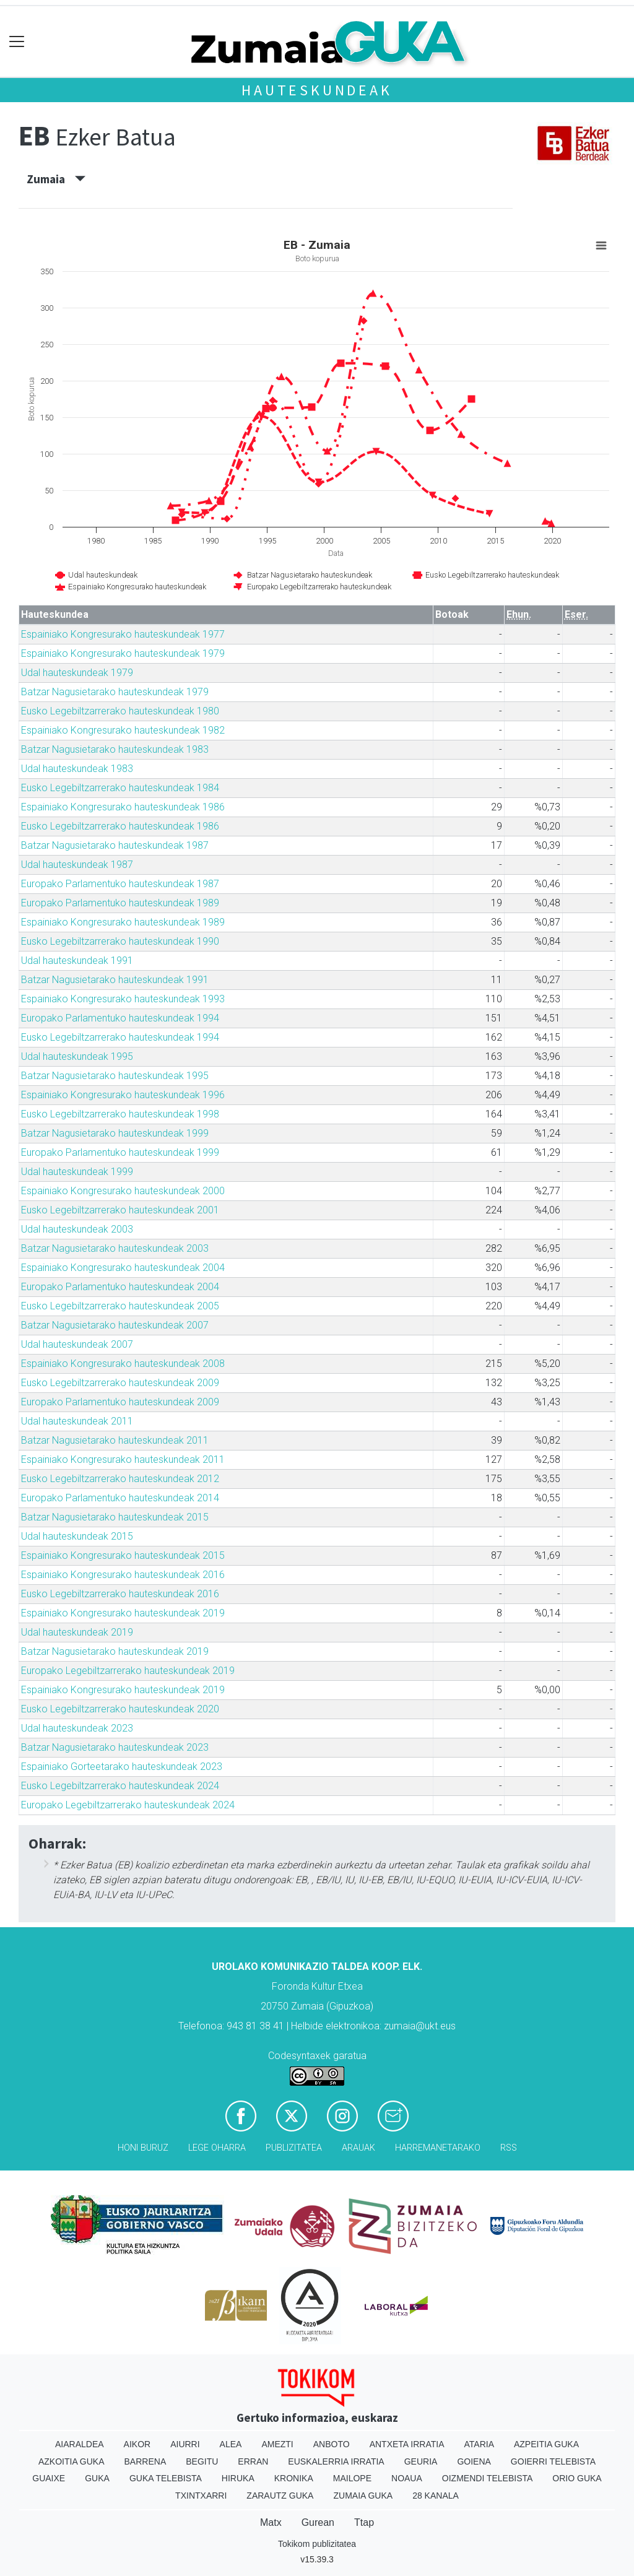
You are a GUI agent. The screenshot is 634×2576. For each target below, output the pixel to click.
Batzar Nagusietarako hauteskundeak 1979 (115, 692)
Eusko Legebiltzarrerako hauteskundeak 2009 (120, 1383)
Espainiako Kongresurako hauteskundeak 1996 (123, 1095)
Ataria (479, 2444)
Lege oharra (217, 2148)
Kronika (293, 2478)
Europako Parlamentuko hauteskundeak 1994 (120, 1018)
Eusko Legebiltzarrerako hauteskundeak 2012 (120, 1479)
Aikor (137, 2444)
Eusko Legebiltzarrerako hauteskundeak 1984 (120, 788)
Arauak (358, 2148)
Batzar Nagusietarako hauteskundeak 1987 (115, 845)
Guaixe (48, 2478)
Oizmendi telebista (487, 2478)
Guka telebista (165, 2478)
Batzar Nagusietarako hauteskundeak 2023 (115, 1747)
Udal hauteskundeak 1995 (77, 1056)
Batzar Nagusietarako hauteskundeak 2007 (115, 1325)
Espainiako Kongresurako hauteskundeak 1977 (123, 634)
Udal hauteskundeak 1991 (77, 960)
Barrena (145, 2461)
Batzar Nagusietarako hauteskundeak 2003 (115, 1248)
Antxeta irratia (407, 2444)
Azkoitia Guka (71, 2461)
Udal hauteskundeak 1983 (77, 768)
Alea (231, 2444)
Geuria (421, 2461)
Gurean (318, 2522)
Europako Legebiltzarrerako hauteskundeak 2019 (128, 1670)
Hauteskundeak (316, 90)
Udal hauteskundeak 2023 (77, 1728)
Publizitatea (294, 2148)
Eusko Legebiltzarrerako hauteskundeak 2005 (120, 1306)
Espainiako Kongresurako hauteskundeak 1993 (123, 999)
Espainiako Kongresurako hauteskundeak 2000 (123, 1191)
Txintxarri (201, 2495)
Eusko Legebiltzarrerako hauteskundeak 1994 (120, 1037)
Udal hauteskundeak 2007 (77, 1344)
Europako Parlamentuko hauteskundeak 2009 (120, 1402)
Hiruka (238, 2478)
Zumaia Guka (363, 2495)
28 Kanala (435, 2495)
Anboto (331, 2444)
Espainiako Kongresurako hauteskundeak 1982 (123, 730)
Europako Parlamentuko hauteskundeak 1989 (120, 903)
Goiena (473, 2461)
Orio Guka (576, 2478)
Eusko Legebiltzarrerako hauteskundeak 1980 (120, 711)
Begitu (202, 2461)
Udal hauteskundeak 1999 (77, 1171)
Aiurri (184, 2444)
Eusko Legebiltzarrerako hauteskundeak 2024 (120, 1786)
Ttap (364, 2522)
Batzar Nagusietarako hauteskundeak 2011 (115, 1440)
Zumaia (56, 178)
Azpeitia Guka (546, 2444)
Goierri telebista (553, 2461)
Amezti (277, 2444)
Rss (508, 2148)
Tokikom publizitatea (317, 2544)
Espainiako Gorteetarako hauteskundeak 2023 (121, 1766)
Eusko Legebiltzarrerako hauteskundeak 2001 (120, 1210)
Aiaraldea (79, 2444)
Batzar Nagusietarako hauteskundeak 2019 (115, 1651)
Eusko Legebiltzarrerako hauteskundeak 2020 (120, 1709)
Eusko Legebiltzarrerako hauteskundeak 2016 (120, 1594)
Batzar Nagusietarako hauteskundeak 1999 (115, 1133)
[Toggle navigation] (17, 42)
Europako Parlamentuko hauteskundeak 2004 (120, 1287)
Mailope (352, 2478)
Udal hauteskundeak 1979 (77, 673)
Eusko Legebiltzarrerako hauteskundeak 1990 (120, 941)
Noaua (406, 2478)
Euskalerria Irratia (336, 2461)
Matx (271, 2522)
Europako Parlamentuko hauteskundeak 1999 (120, 1152)
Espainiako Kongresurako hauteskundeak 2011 (123, 1459)
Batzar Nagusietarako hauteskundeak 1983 (115, 749)
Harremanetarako (437, 2148)
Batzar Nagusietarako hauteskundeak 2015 (115, 1517)
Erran (253, 2461)
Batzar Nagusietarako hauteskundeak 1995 (115, 1076)
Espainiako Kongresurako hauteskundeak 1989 (123, 922)
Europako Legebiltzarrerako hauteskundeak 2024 (128, 1805)
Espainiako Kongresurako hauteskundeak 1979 (123, 653)
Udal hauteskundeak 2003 (77, 1229)
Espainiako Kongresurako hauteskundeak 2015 (123, 1555)
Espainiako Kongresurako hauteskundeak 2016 (123, 1575)
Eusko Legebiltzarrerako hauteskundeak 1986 (120, 826)
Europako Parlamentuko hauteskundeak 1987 (120, 884)
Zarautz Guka (279, 2495)
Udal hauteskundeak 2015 (77, 1536)
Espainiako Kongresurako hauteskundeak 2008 (123, 1363)
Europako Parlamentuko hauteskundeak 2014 (120, 1498)
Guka (97, 2478)
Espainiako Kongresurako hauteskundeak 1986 (123, 807)
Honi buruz (143, 2148)
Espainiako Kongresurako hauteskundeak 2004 (123, 1267)
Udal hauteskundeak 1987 (77, 864)
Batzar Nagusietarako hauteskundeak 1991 (115, 980)
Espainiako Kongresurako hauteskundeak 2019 (123, 1613)
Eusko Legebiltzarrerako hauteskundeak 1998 (120, 1114)
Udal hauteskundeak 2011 (77, 1421)
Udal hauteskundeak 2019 (77, 1632)
